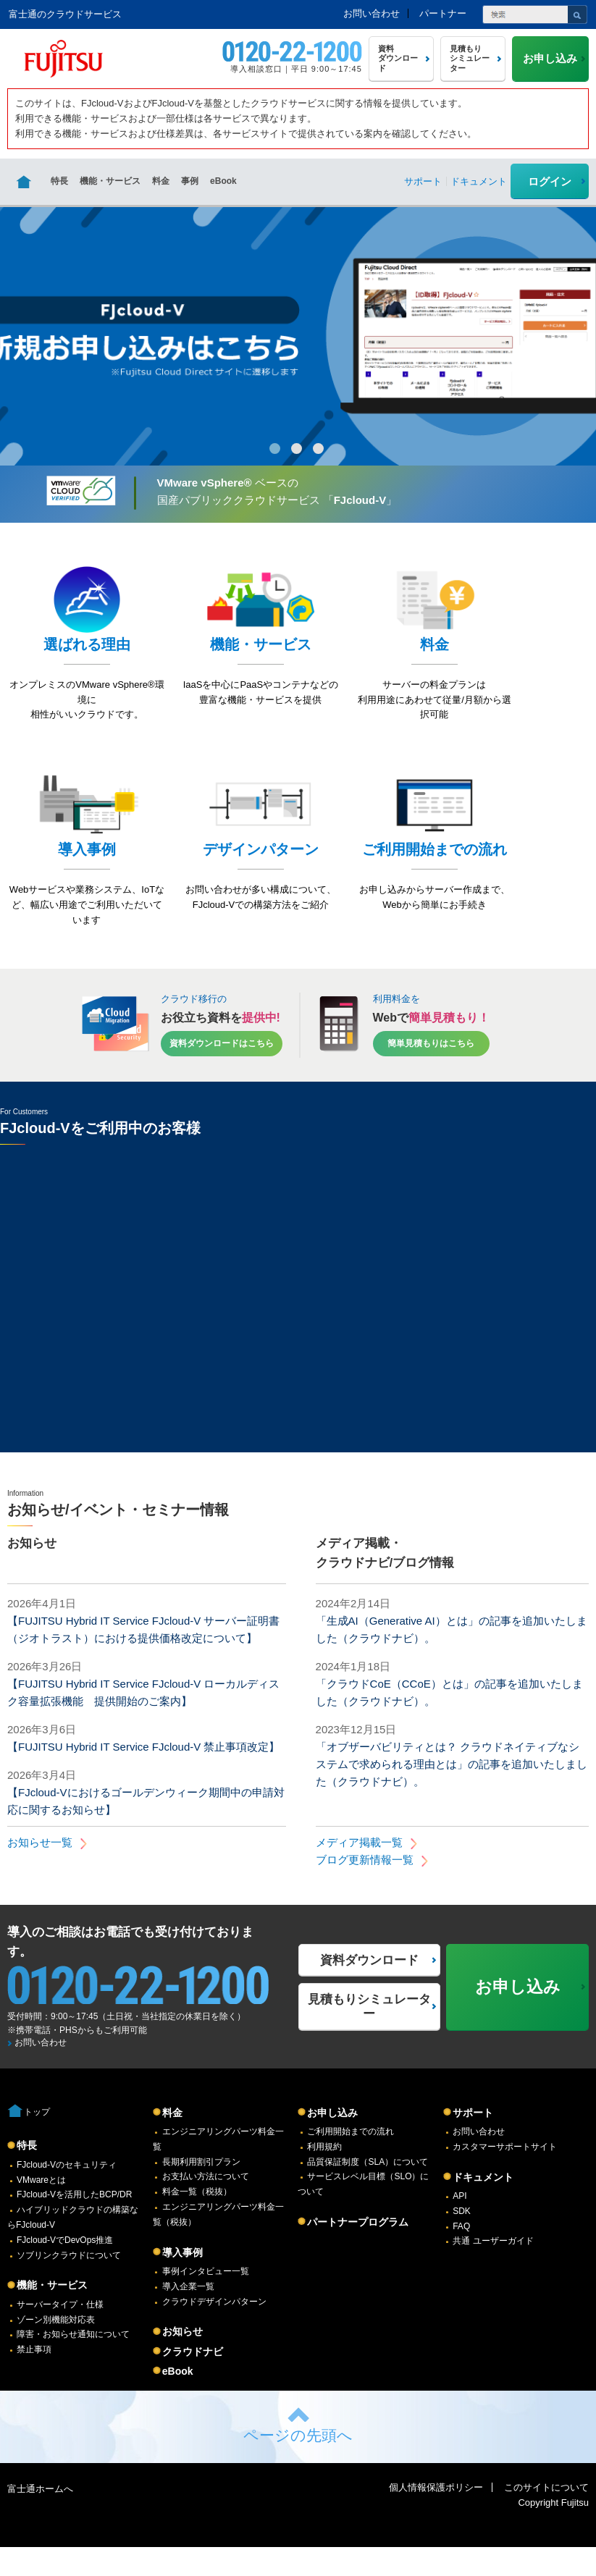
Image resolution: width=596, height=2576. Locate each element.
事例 (189, 181)
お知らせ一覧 (39, 1871)
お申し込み (332, 2141)
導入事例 (182, 2281)
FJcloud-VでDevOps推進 (65, 2269)
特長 (59, 181)
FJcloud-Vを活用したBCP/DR (74, 2223)
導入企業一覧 (188, 2315)
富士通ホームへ (40, 2517)
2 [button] (296, 448)
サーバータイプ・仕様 (60, 2333)
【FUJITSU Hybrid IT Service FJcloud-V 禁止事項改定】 (143, 1775)
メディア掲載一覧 (359, 1871)
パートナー (442, 13)
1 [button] (274, 448)
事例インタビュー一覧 (205, 2300)
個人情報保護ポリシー (436, 2516)
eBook (223, 181)
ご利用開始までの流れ (350, 2160)
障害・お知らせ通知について (73, 2363)
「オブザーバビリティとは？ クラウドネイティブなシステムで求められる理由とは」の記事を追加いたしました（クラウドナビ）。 (451, 1793)
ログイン (549, 181)
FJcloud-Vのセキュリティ (67, 2194)
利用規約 (324, 2176)
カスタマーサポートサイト (505, 2176)
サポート (473, 2141)
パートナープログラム (357, 2251)
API (459, 2225)
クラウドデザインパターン (214, 2330)
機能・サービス (110, 181)
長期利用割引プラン (201, 2191)
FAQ (461, 2255)
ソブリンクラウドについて (69, 2284)
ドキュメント (483, 2206)
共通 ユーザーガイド (493, 2270)
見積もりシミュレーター (369, 2035)
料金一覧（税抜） (197, 2220)
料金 (160, 181)
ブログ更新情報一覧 (365, 1888)
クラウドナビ (192, 2380)
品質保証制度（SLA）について (367, 2191)
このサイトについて (546, 2516)
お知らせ (182, 2360)
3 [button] (318, 448)
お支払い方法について (205, 2205)
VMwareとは (41, 2209)
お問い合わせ (371, 13)
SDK (462, 2240)
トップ (37, 2141)
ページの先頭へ (298, 2464)
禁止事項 (34, 2378)
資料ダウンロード (369, 1989)
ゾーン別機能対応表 (56, 2349)
